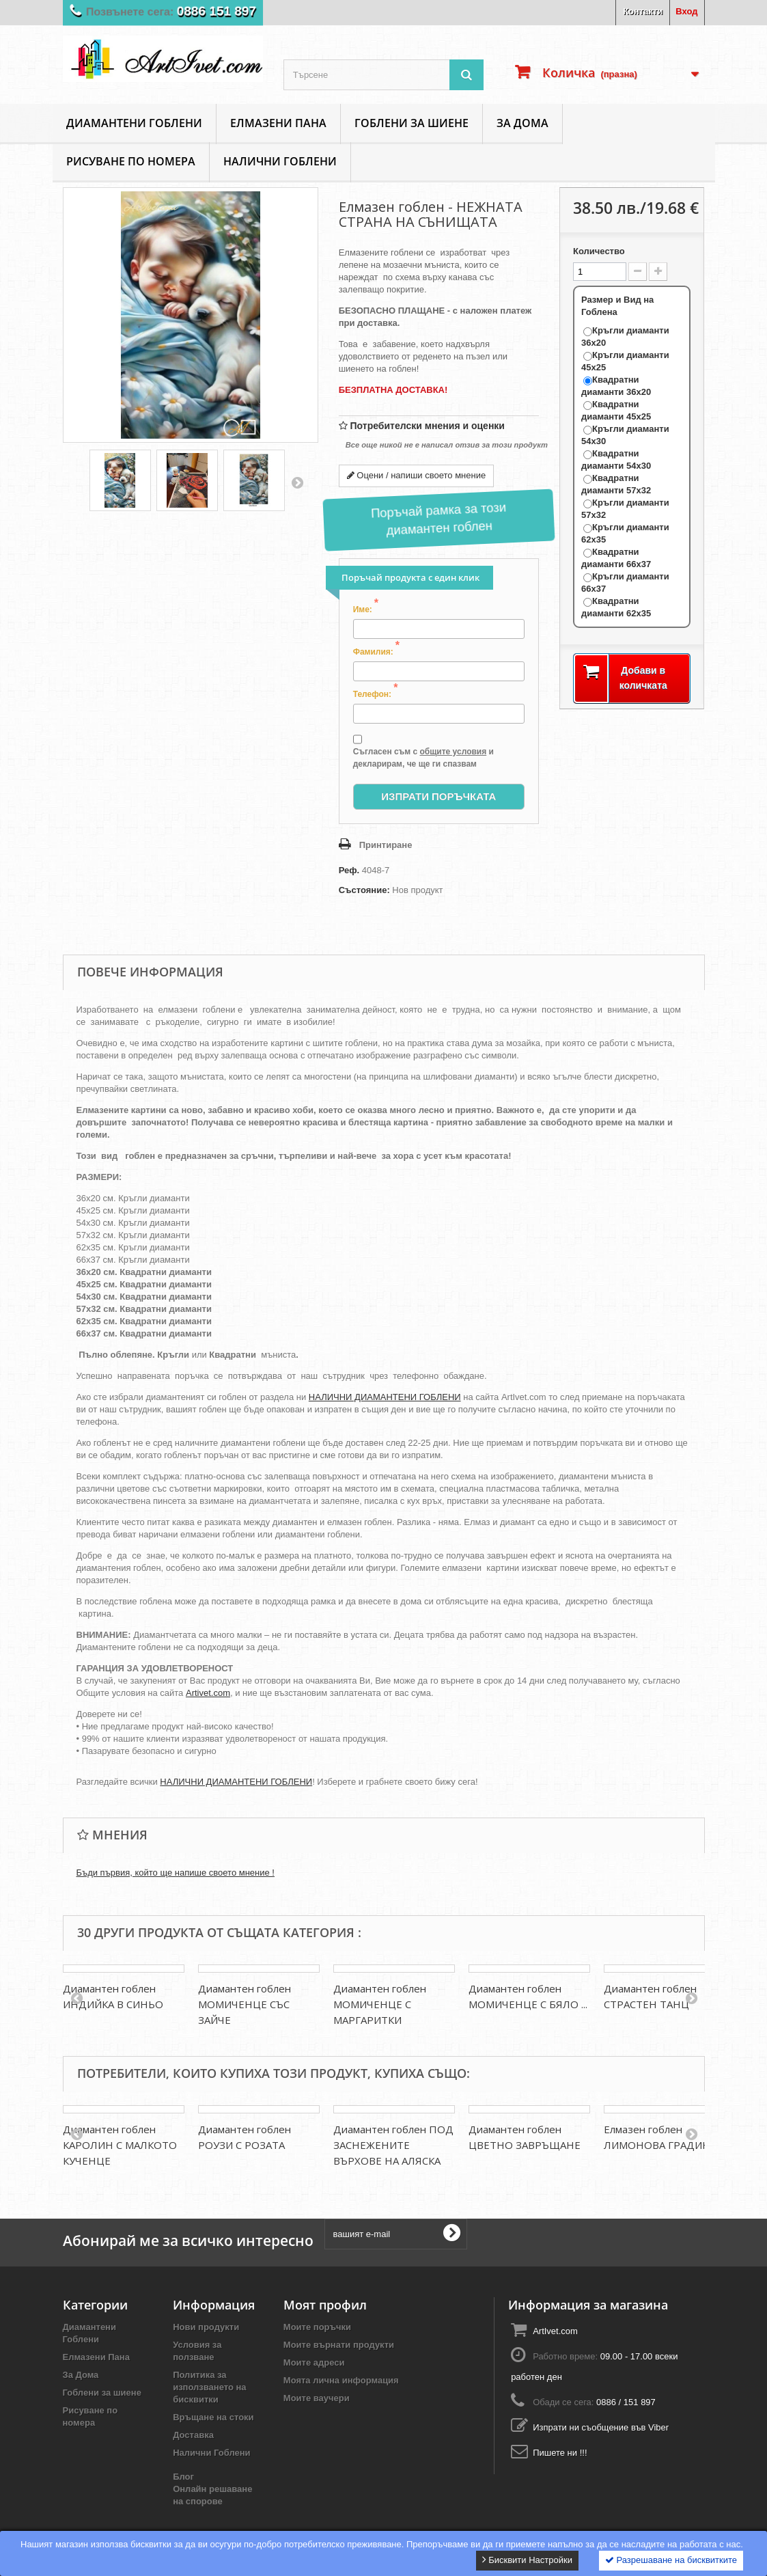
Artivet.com (208, 1693)
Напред (297, 482)
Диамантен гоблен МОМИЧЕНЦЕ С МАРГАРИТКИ (379, 2004)
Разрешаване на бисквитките (671, 2560)
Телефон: (375, 693)
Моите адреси (314, 2362)
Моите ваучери (316, 2398)
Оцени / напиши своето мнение (416, 475)
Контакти (643, 11)
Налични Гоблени (280, 161)
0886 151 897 (215, 11)
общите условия (452, 751)
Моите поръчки (317, 2327)
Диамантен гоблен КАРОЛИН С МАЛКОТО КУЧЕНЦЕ (120, 2144)
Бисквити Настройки (527, 2559)
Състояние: (364, 890)
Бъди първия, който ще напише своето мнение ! (175, 1872)
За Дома (522, 123)
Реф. (349, 870)
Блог (183, 2476)
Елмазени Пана (278, 123)
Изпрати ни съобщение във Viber (601, 2427)
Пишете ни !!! (560, 2453)
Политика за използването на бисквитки (209, 2387)
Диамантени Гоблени (134, 123)
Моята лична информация (341, 2380)
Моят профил (325, 2305)
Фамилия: (376, 651)
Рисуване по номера (130, 161)
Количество (599, 251)
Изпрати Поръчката (438, 796)
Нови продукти (206, 2327)
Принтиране (386, 845)
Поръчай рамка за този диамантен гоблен (438, 518)
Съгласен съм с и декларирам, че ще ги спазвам (423, 751)
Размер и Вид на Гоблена (617, 305)
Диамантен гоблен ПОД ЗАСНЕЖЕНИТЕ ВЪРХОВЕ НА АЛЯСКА (393, 2144)
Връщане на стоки (213, 2417)
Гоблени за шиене (411, 123)
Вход (686, 11)
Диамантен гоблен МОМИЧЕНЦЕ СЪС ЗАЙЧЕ (244, 2004)
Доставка (193, 2435)
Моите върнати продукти (338, 2345)
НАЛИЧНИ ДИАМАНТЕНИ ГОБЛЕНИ (385, 1397)
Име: (365, 608)
